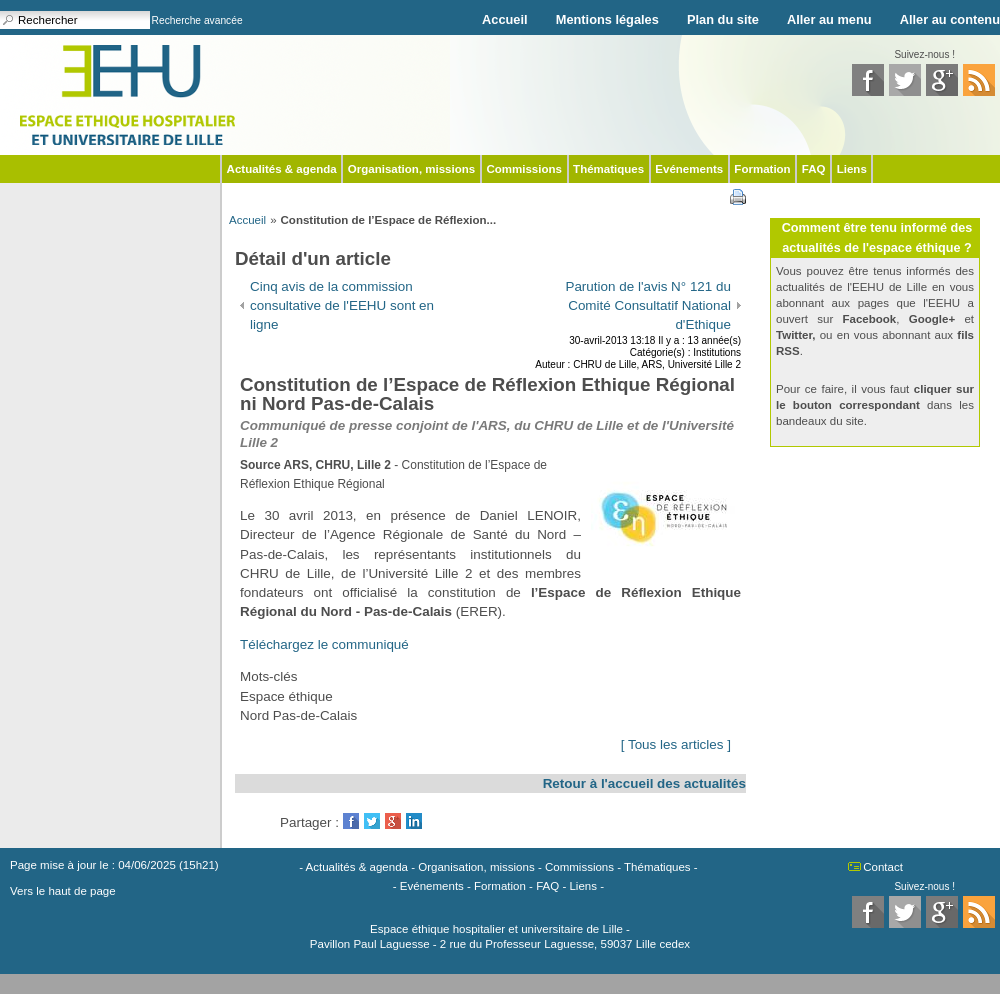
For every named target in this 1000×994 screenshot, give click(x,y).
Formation (762, 169)
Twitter (372, 821)
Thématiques (608, 169)
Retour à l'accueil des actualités (644, 783)
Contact (883, 867)
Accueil (505, 19)
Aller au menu (829, 19)
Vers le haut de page (63, 891)
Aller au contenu (950, 19)
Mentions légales (607, 19)
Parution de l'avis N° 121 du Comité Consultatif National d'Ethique (648, 305)
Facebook (351, 821)
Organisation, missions (411, 169)
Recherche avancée (197, 20)
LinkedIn (414, 821)
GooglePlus (393, 821)
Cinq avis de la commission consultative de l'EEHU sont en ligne (342, 305)
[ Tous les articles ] (676, 744)
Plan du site (723, 19)
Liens (852, 169)
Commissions (524, 169)
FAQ (814, 169)
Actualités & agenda (282, 169)
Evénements (689, 169)
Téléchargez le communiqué (324, 644)
